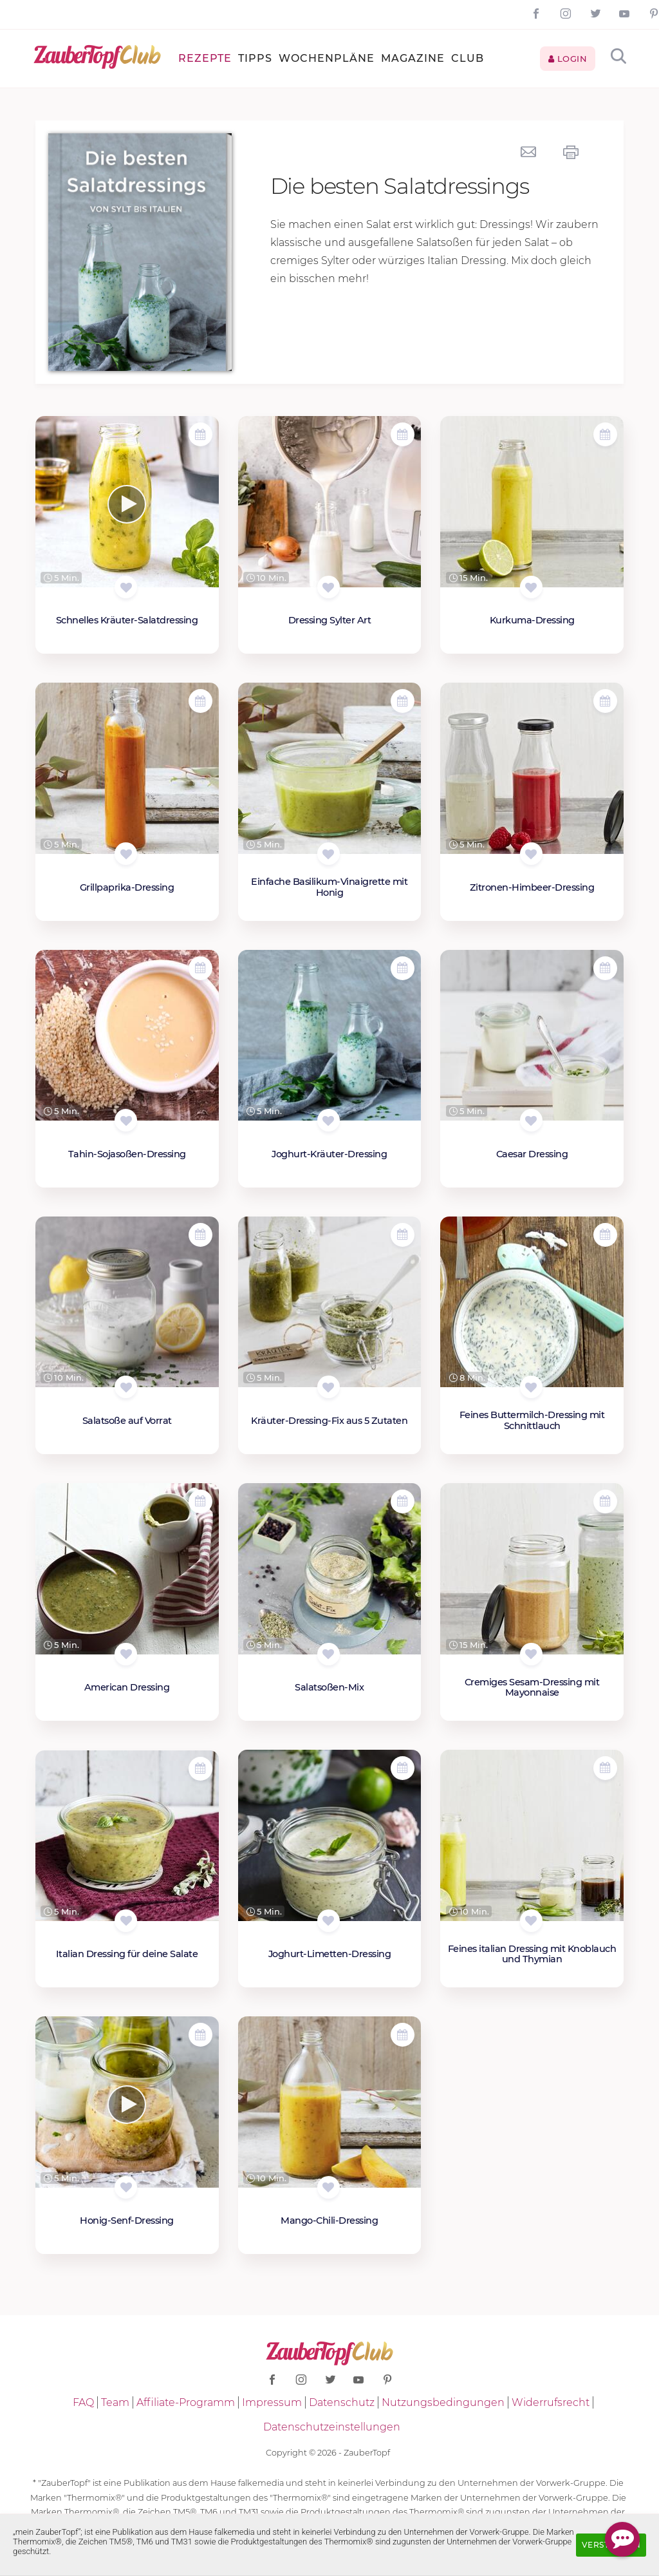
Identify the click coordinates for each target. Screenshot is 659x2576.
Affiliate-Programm (185, 2402)
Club (467, 58)
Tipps (255, 58)
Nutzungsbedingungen (443, 2402)
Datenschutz (342, 2402)
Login (568, 58)
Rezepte (205, 58)
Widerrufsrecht (550, 2402)
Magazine (413, 58)
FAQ (83, 2402)
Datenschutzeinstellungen (331, 2427)
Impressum (272, 2402)
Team (115, 2402)
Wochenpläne (327, 58)
